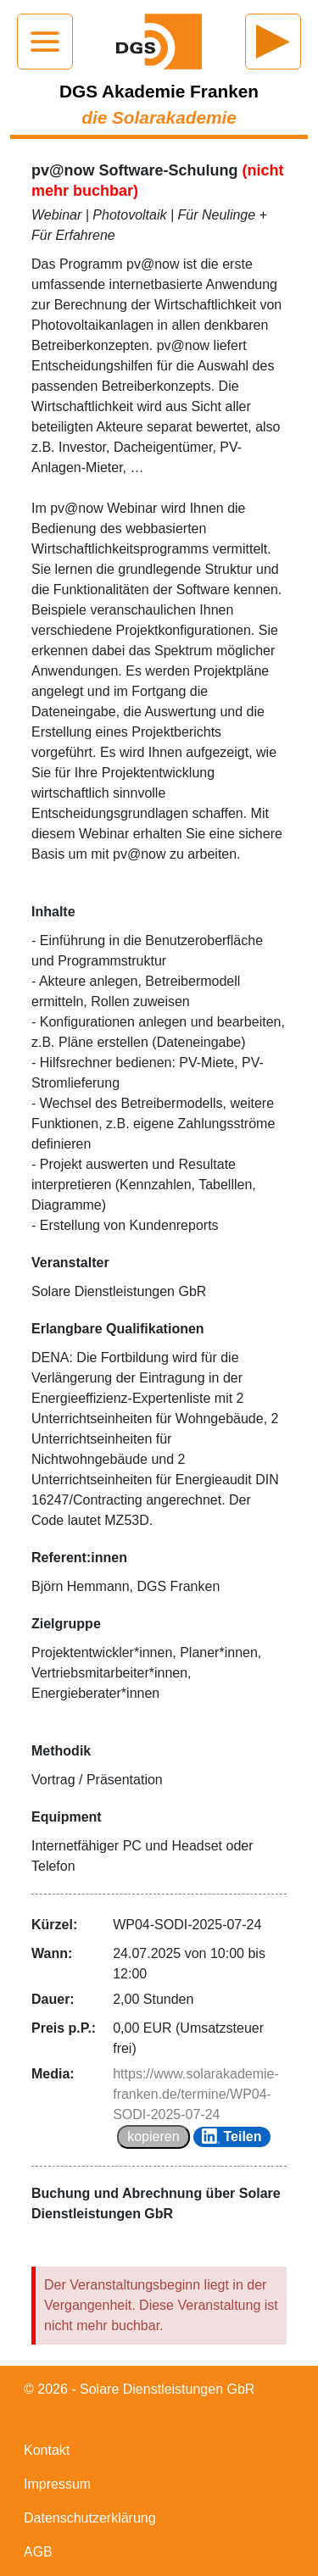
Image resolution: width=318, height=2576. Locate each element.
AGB (38, 2552)
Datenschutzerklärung (90, 2518)
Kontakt (47, 2450)
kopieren (153, 2136)
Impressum (57, 2484)
